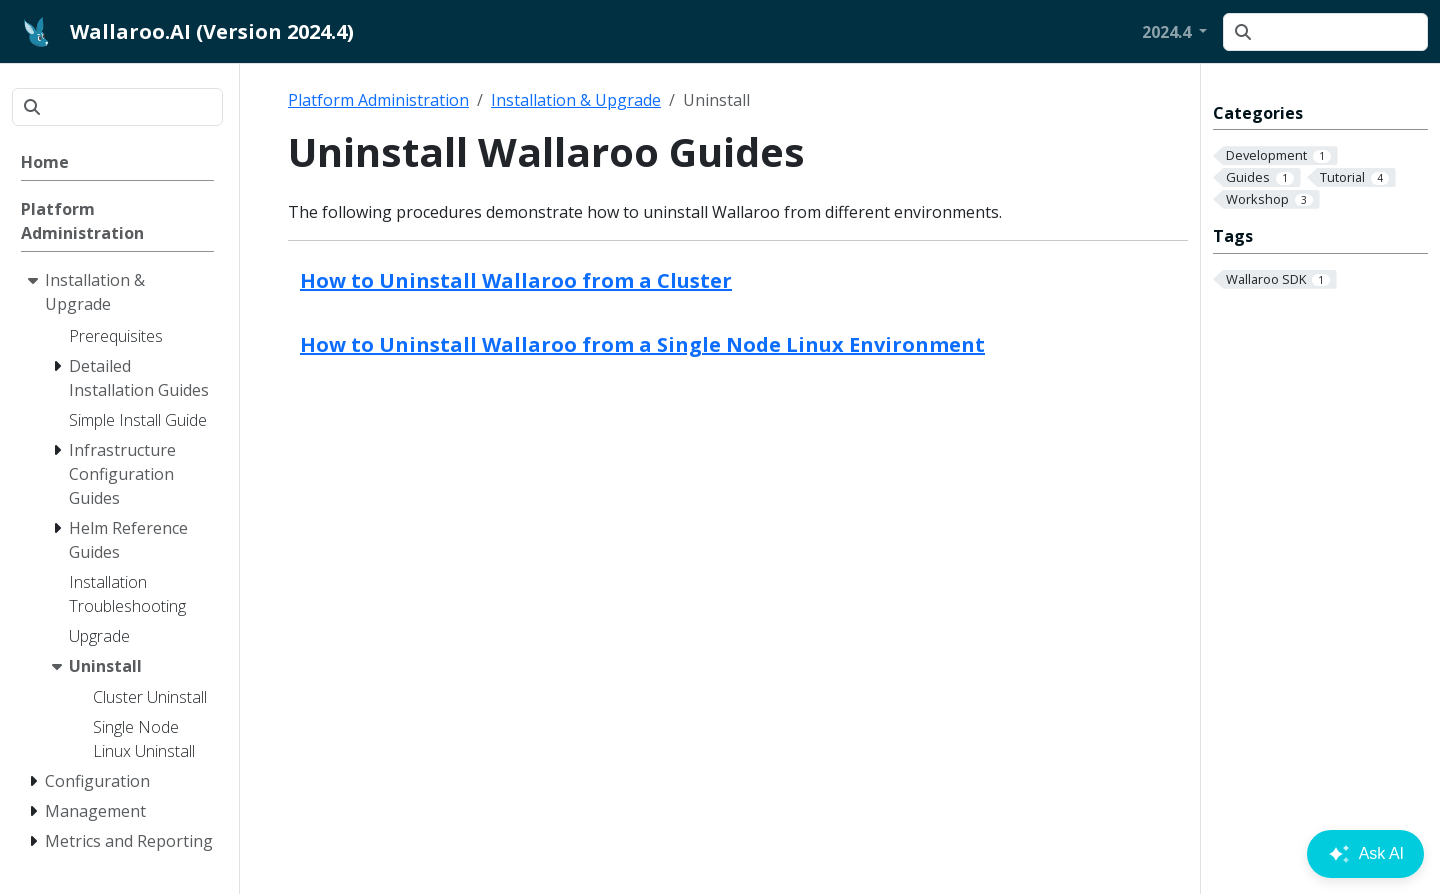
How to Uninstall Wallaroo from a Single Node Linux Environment (642, 344)
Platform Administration (378, 100)
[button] (1174, 32)
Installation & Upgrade (576, 100)
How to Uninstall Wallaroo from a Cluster (516, 280)
